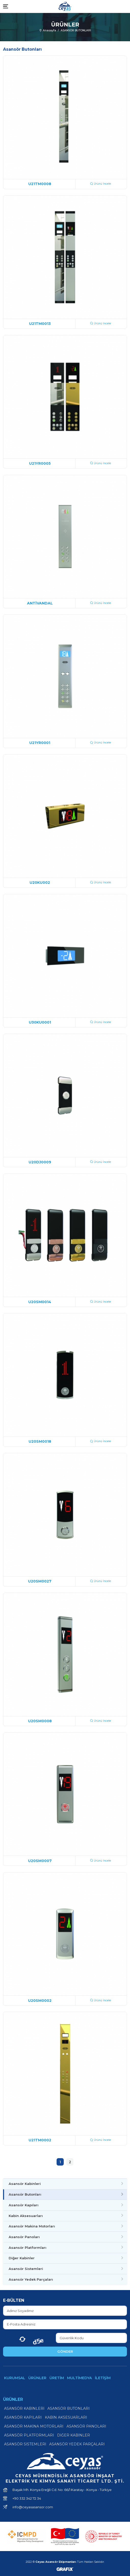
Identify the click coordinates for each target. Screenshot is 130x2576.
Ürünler (37, 2378)
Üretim (56, 2378)
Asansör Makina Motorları (32, 2226)
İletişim (103, 2378)
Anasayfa (49, 30)
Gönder (65, 2351)
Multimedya (79, 2378)
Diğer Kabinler (22, 2258)
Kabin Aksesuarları (26, 2216)
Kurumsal (14, 2378)
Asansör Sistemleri (26, 2269)
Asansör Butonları (25, 2194)
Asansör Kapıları (23, 2205)
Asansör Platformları (27, 2248)
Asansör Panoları (24, 2237)
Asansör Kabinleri (25, 2184)
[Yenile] (22, 2338)
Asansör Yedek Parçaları (31, 2279)
